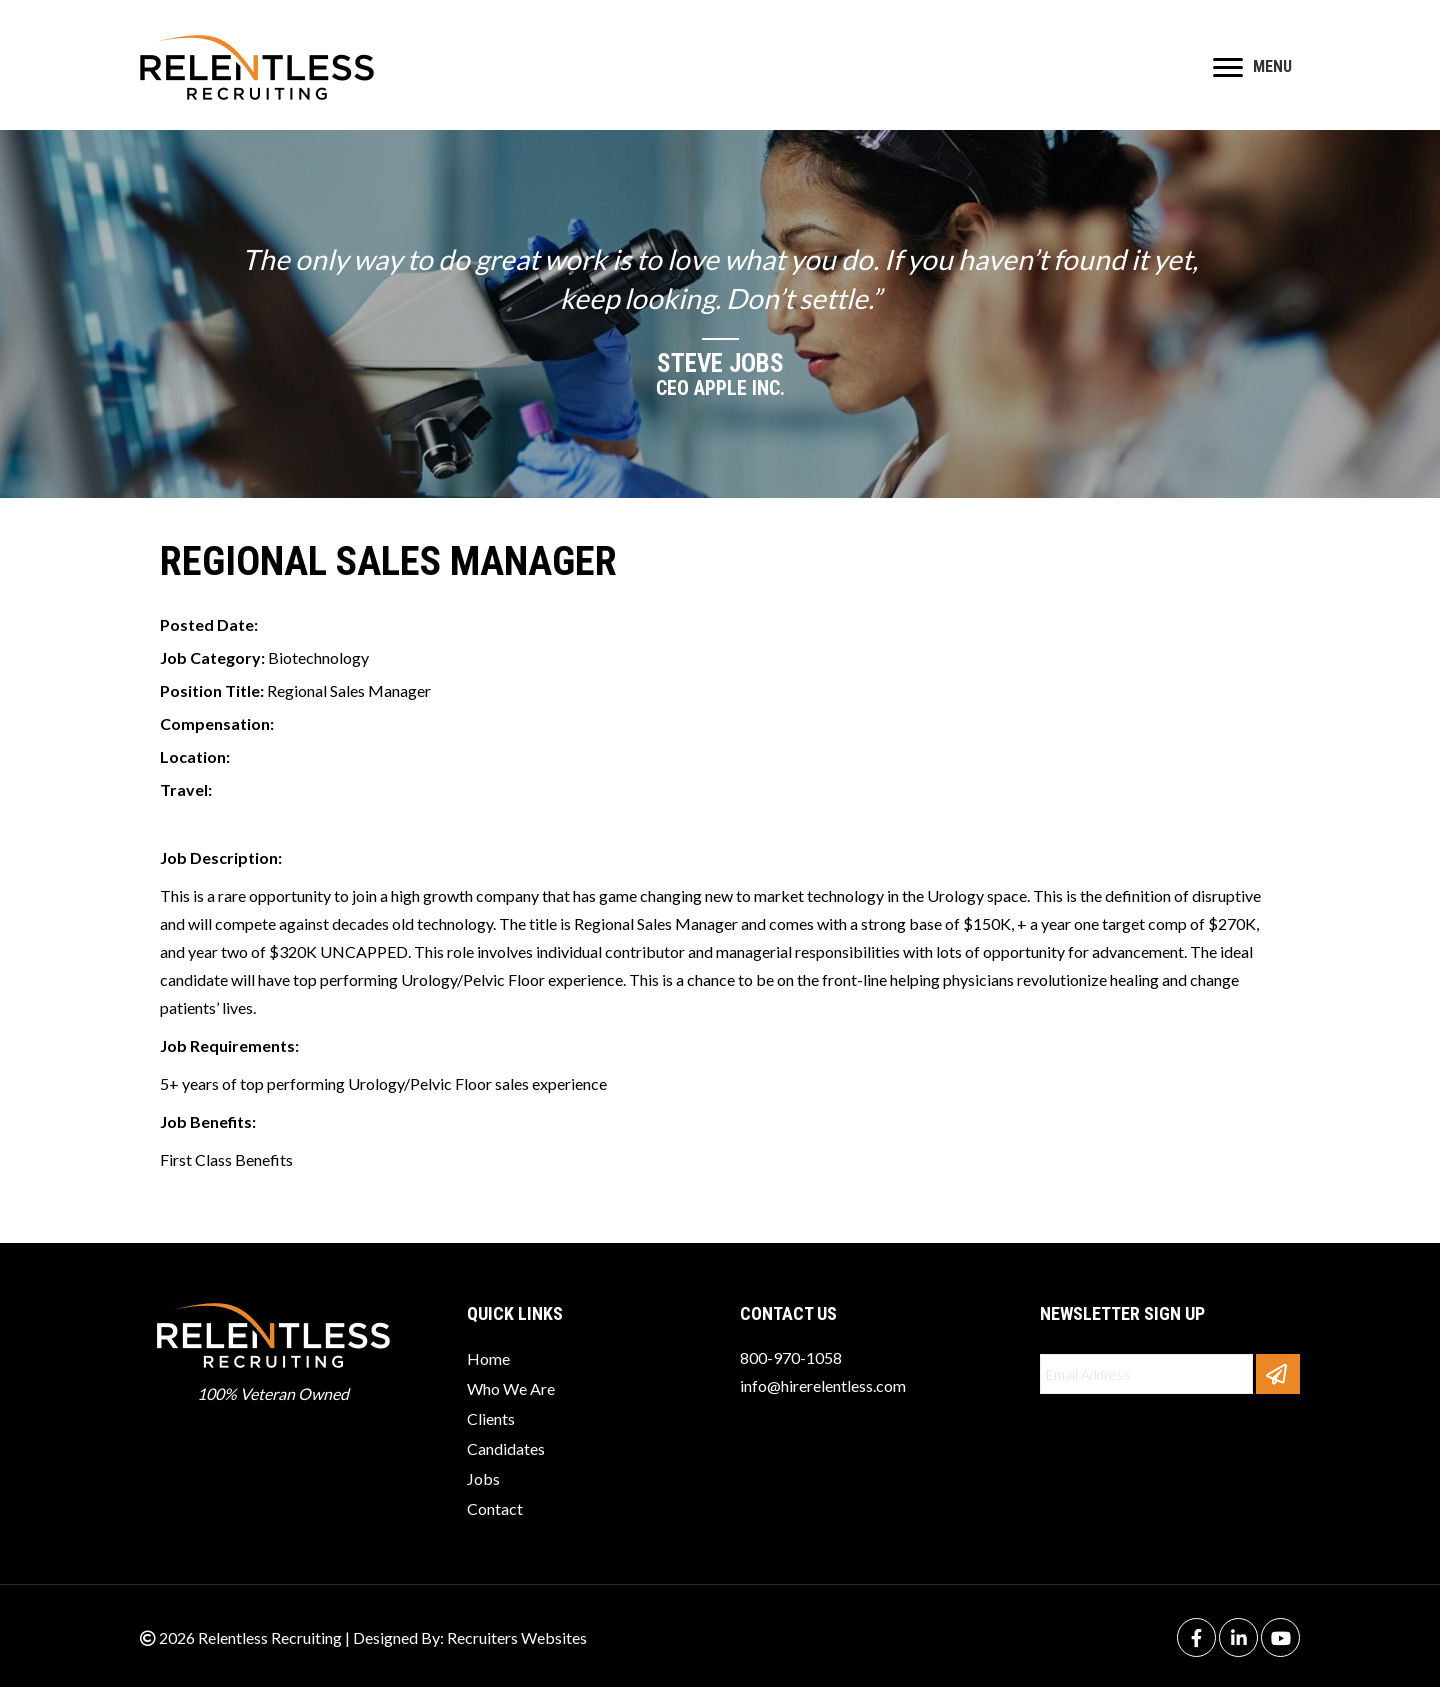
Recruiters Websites (517, 1637)
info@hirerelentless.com (823, 1385)
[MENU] (1252, 68)
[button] (1278, 1374)
